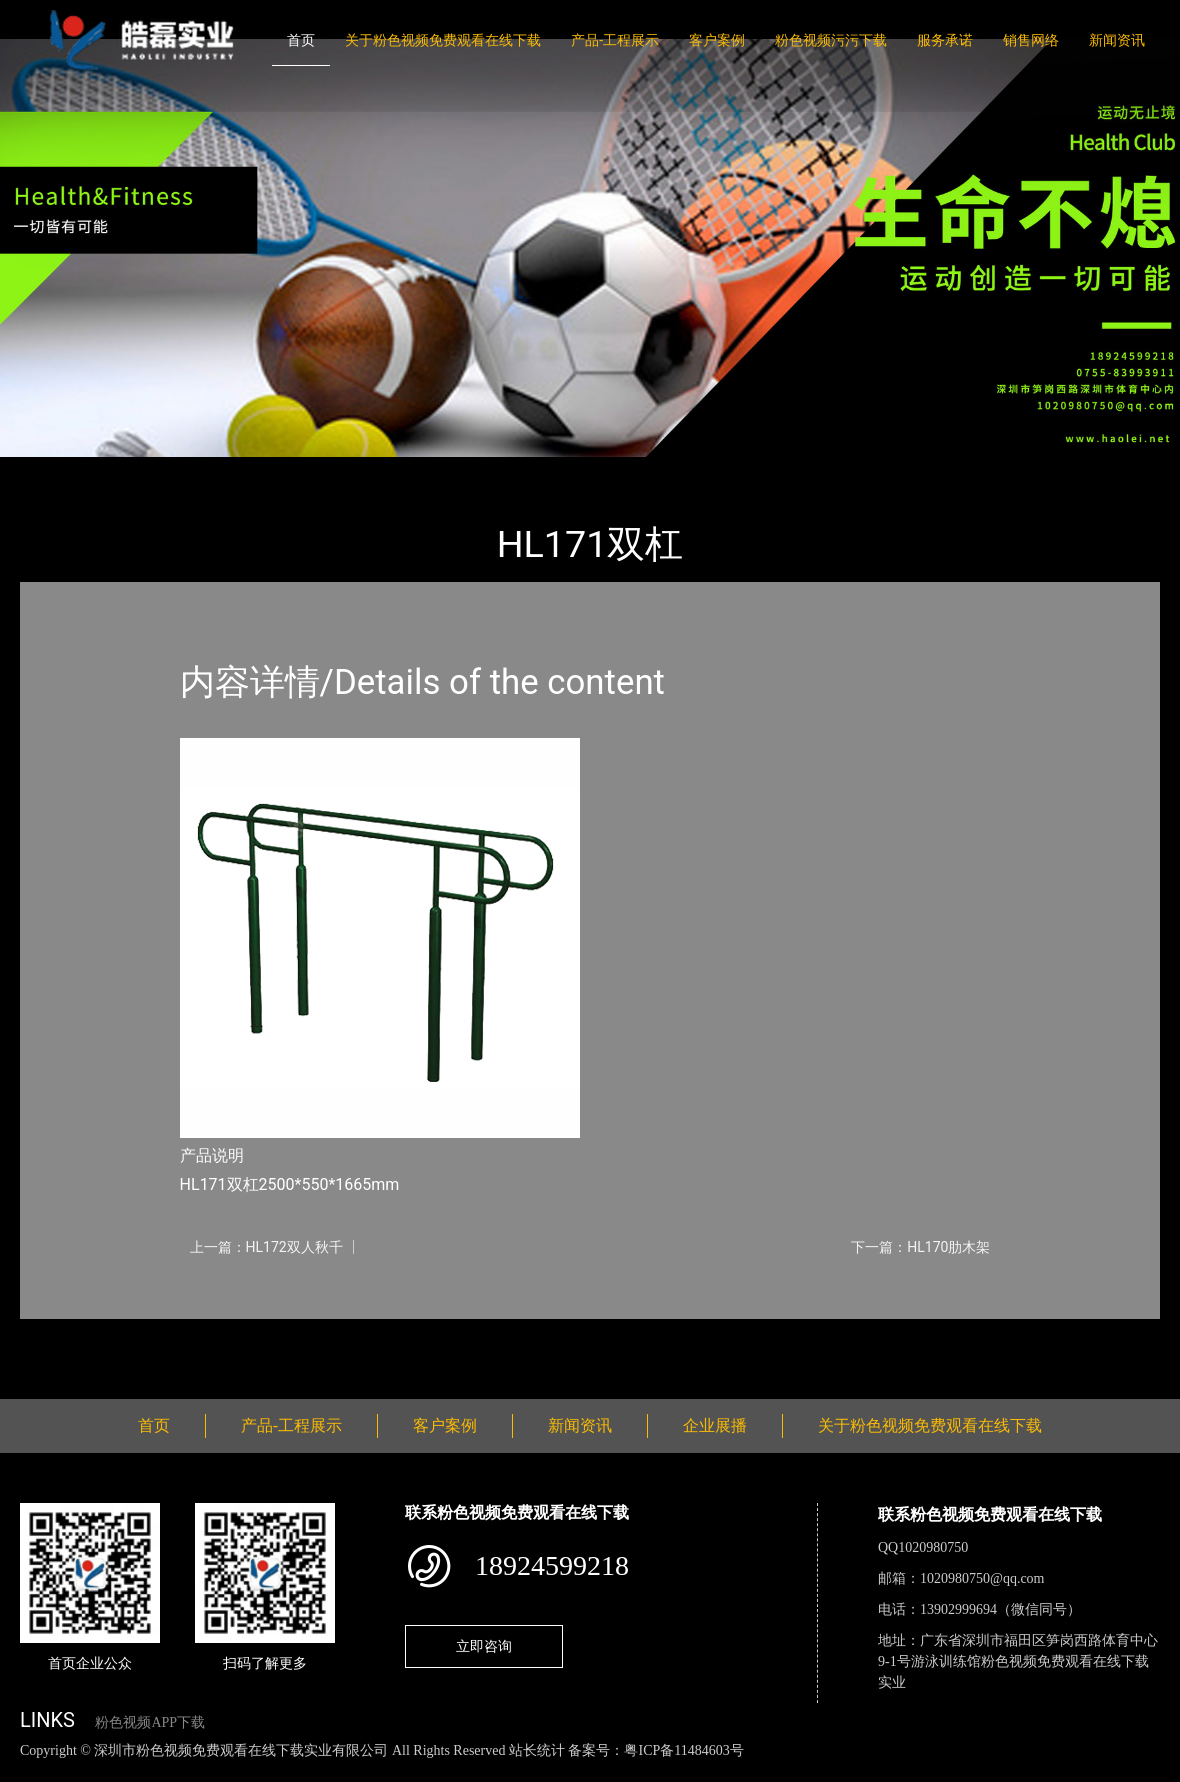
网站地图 (30, 1771)
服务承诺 (945, 40)
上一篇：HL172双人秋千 (266, 1247)
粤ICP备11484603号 (683, 1750)
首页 (301, 40)
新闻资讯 (1117, 40)
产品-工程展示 (615, 40)
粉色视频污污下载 (831, 40)
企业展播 (715, 1425)
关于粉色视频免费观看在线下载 (443, 40)
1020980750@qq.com (982, 1578)
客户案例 (717, 40)
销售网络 (1031, 40)
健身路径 (240, 470)
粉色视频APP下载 (150, 1722)
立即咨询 (484, 1646)
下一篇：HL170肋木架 (920, 1247)
